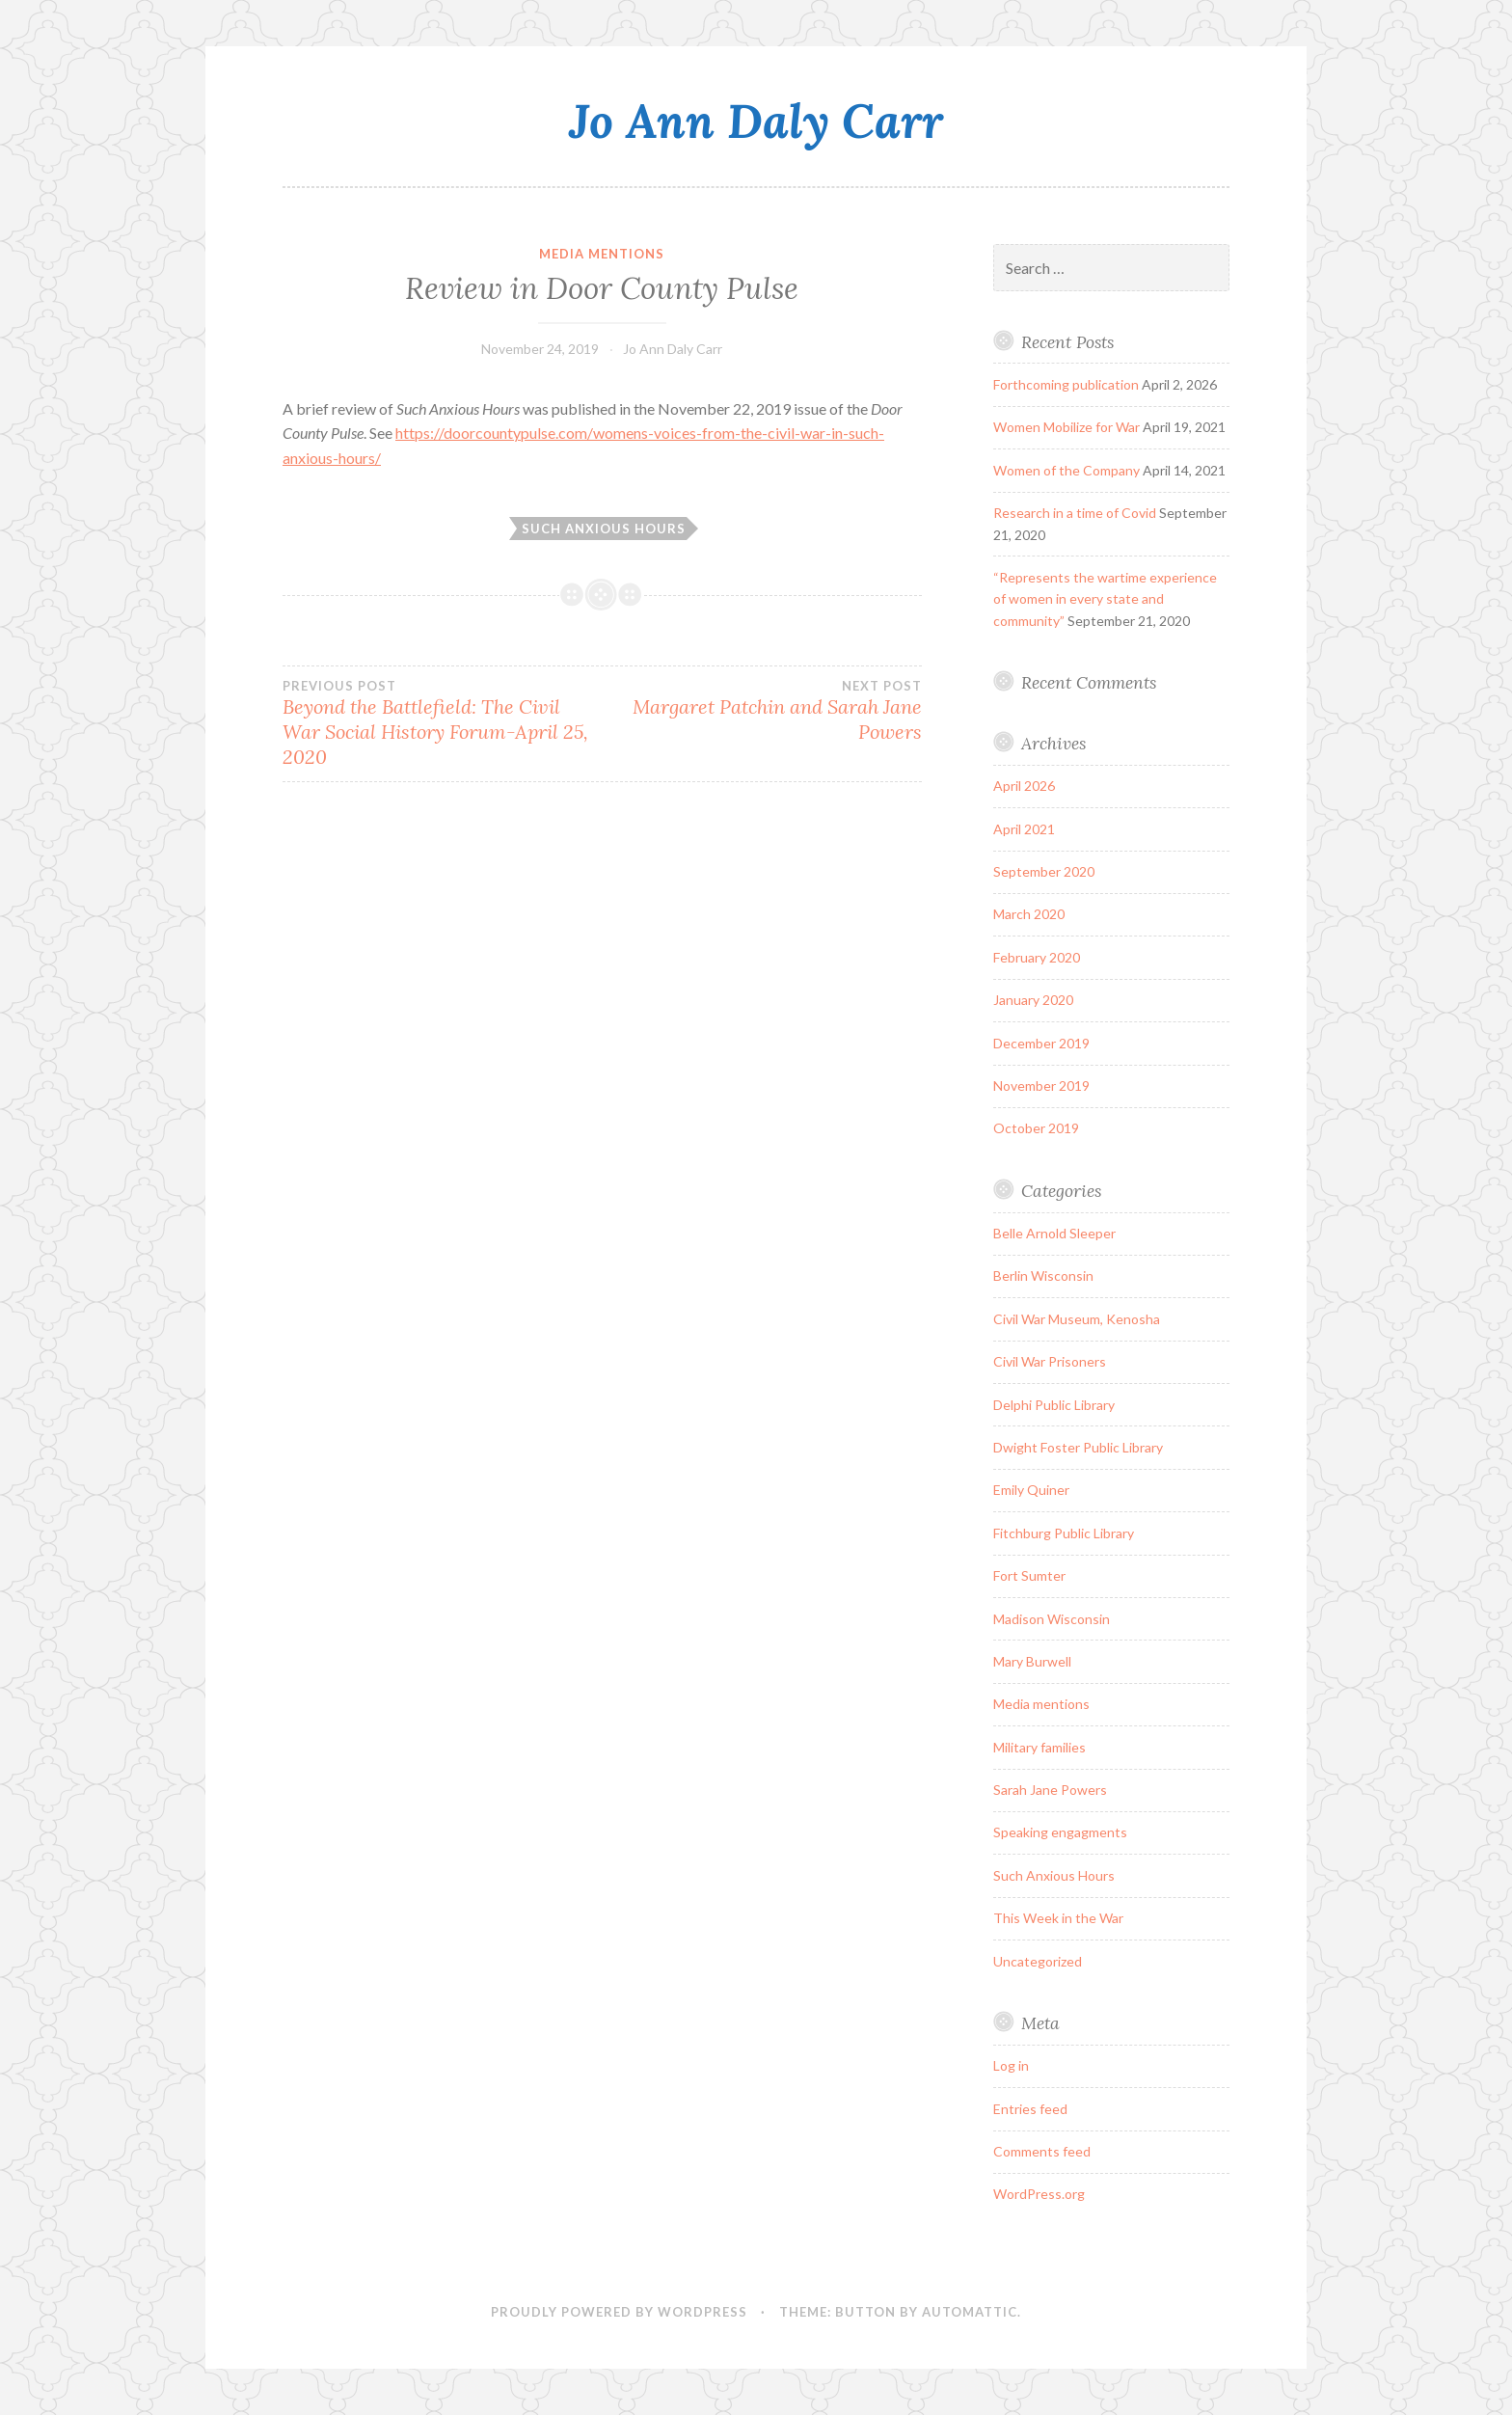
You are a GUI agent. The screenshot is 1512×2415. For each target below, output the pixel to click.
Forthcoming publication (1066, 384)
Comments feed (1042, 2151)
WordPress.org (1039, 2193)
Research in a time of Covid (1074, 512)
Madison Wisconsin (1051, 1619)
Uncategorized (1037, 1961)
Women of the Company (1066, 470)
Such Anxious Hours (604, 528)
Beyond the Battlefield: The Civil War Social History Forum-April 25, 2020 (442, 723)
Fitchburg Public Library (1063, 1533)
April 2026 (1024, 785)
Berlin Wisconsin (1043, 1275)
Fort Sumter (1029, 1575)
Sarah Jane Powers (1050, 1789)
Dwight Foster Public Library (1078, 1447)
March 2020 (1029, 914)
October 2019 (1036, 1128)
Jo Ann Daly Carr (756, 120)
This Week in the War (1058, 1918)
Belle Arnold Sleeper (1054, 1233)
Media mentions (601, 253)
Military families (1039, 1747)
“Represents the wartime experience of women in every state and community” (1105, 599)
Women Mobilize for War (1066, 427)
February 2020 (1036, 957)
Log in (1011, 2065)
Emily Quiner (1031, 1489)
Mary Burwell (1032, 1661)
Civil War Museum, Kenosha (1076, 1319)
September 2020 (1043, 871)
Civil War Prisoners (1049, 1361)
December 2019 (1041, 1043)
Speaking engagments (1060, 1832)
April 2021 (1024, 829)
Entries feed (1030, 2109)
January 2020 (1033, 999)
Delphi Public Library (1054, 1405)
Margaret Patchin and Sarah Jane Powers (761, 711)
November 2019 (1041, 1085)
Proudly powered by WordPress (619, 2312)
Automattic (969, 2312)
